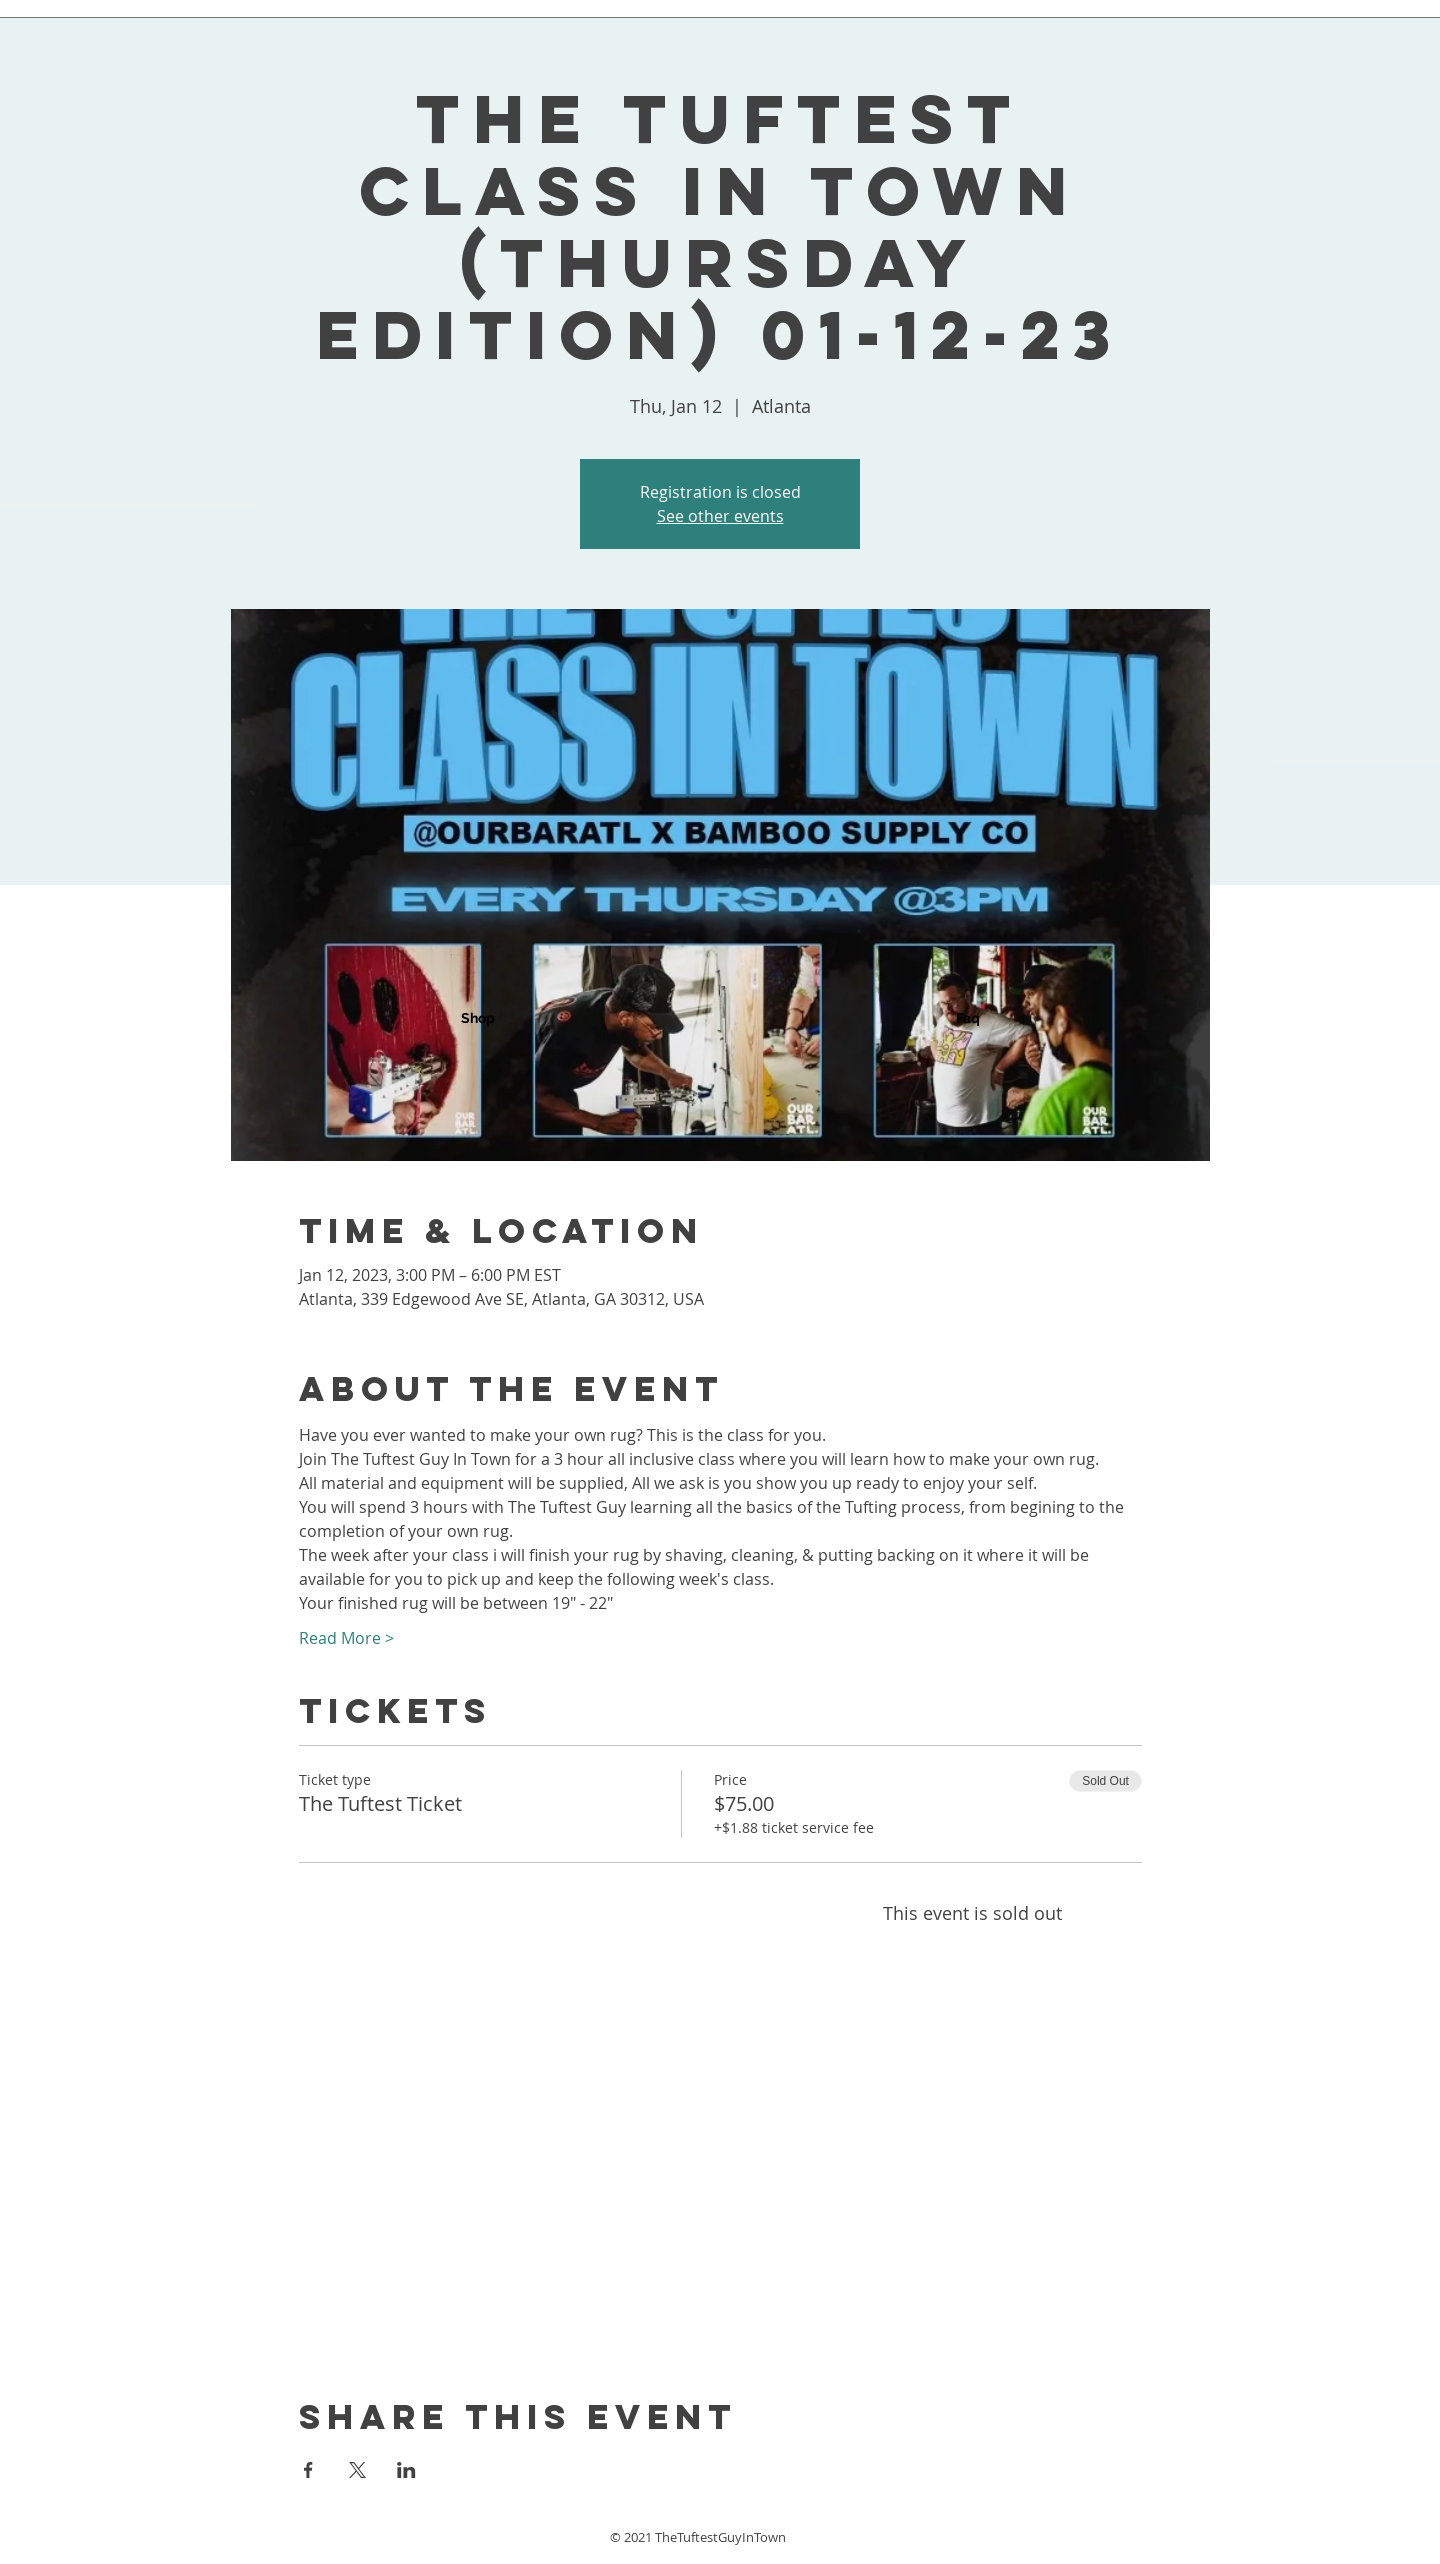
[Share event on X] (357, 2470)
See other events (720, 516)
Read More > (346, 1638)
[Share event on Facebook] (308, 2470)
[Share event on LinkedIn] (406, 2470)
